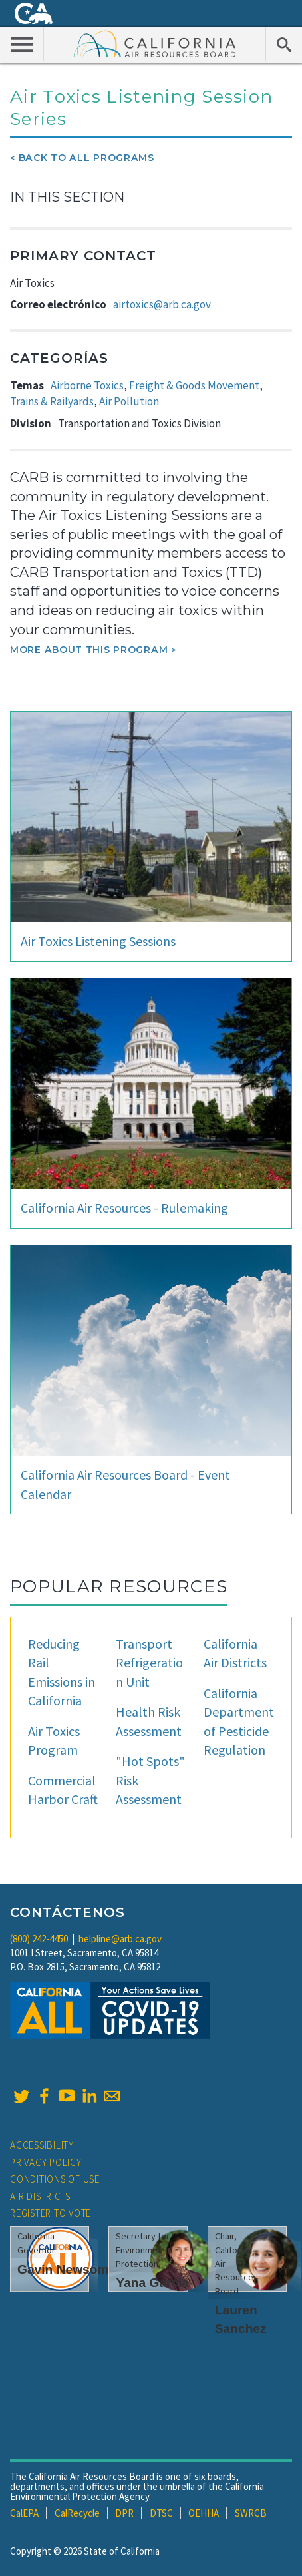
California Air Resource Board (155, 43)
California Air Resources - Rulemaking (124, 1207)
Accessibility (42, 2145)
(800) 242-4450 (39, 1938)
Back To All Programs (86, 158)
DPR (124, 2513)
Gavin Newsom (63, 2269)
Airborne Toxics (87, 385)
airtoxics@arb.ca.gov (162, 304)
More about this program (89, 650)
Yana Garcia (152, 2283)
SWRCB (251, 2513)
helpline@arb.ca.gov (120, 1938)
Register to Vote (50, 2213)
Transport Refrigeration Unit (149, 1662)
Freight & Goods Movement (194, 385)
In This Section (67, 197)
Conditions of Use (55, 2179)
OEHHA (203, 2513)
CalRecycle (77, 2513)
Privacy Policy (46, 2162)
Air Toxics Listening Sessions (98, 941)
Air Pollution (129, 401)
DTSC (161, 2513)
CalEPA (24, 2513)
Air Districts (40, 2196)
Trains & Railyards (52, 401)
